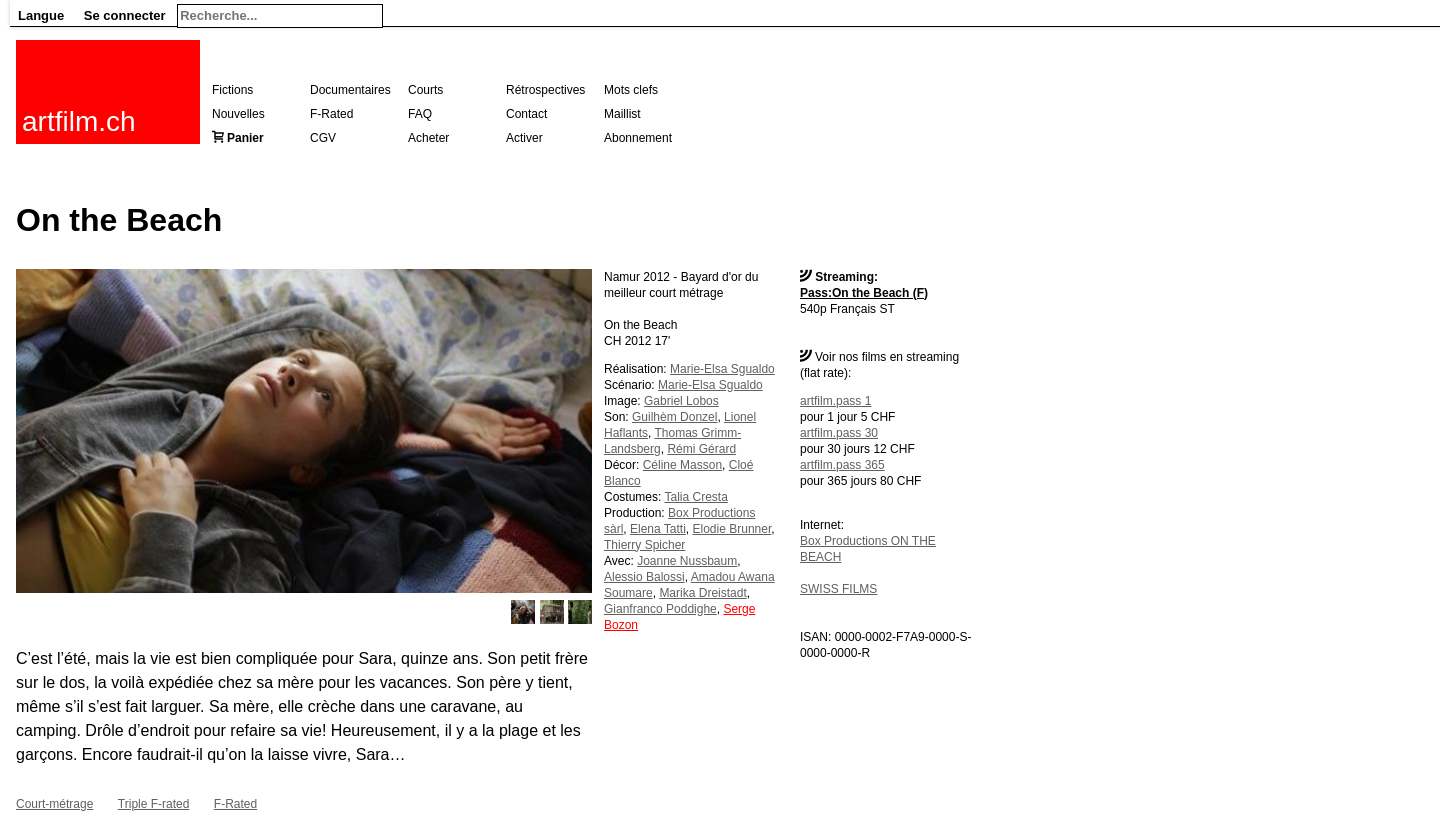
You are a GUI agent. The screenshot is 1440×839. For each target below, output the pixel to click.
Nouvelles (238, 114)
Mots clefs (631, 90)
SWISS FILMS (838, 589)
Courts (425, 90)
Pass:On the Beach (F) (864, 293)
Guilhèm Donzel (674, 417)
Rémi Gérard (701, 449)
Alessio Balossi (644, 577)
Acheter (428, 138)
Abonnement (638, 138)
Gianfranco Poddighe (660, 609)
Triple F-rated (154, 804)
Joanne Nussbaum (687, 561)
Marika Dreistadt (702, 593)
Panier (245, 138)
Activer (524, 138)
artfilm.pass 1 (835, 401)
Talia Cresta (695, 497)
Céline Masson (682, 465)
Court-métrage (54, 804)
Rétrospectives (545, 90)
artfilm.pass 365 (842, 465)
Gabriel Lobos (681, 401)
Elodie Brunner (732, 529)
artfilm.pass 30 (839, 433)
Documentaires (350, 90)
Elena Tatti (658, 529)
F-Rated (331, 114)
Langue (41, 15)
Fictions (232, 90)
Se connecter (125, 15)
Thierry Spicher (644, 545)
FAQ (420, 114)
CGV (323, 138)
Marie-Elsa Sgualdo (722, 369)
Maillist (622, 114)
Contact (526, 114)
